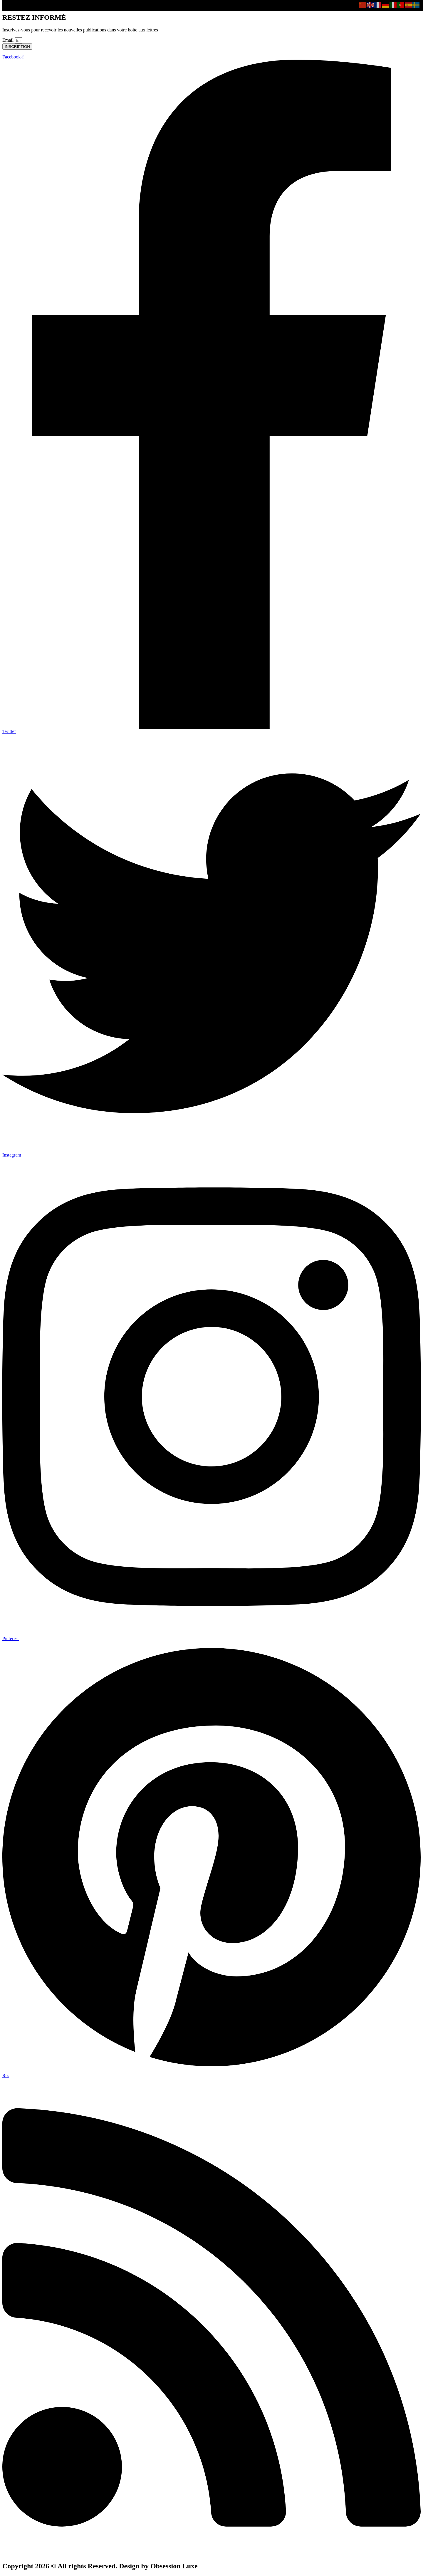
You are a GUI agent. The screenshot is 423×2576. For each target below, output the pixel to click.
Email (8, 40)
